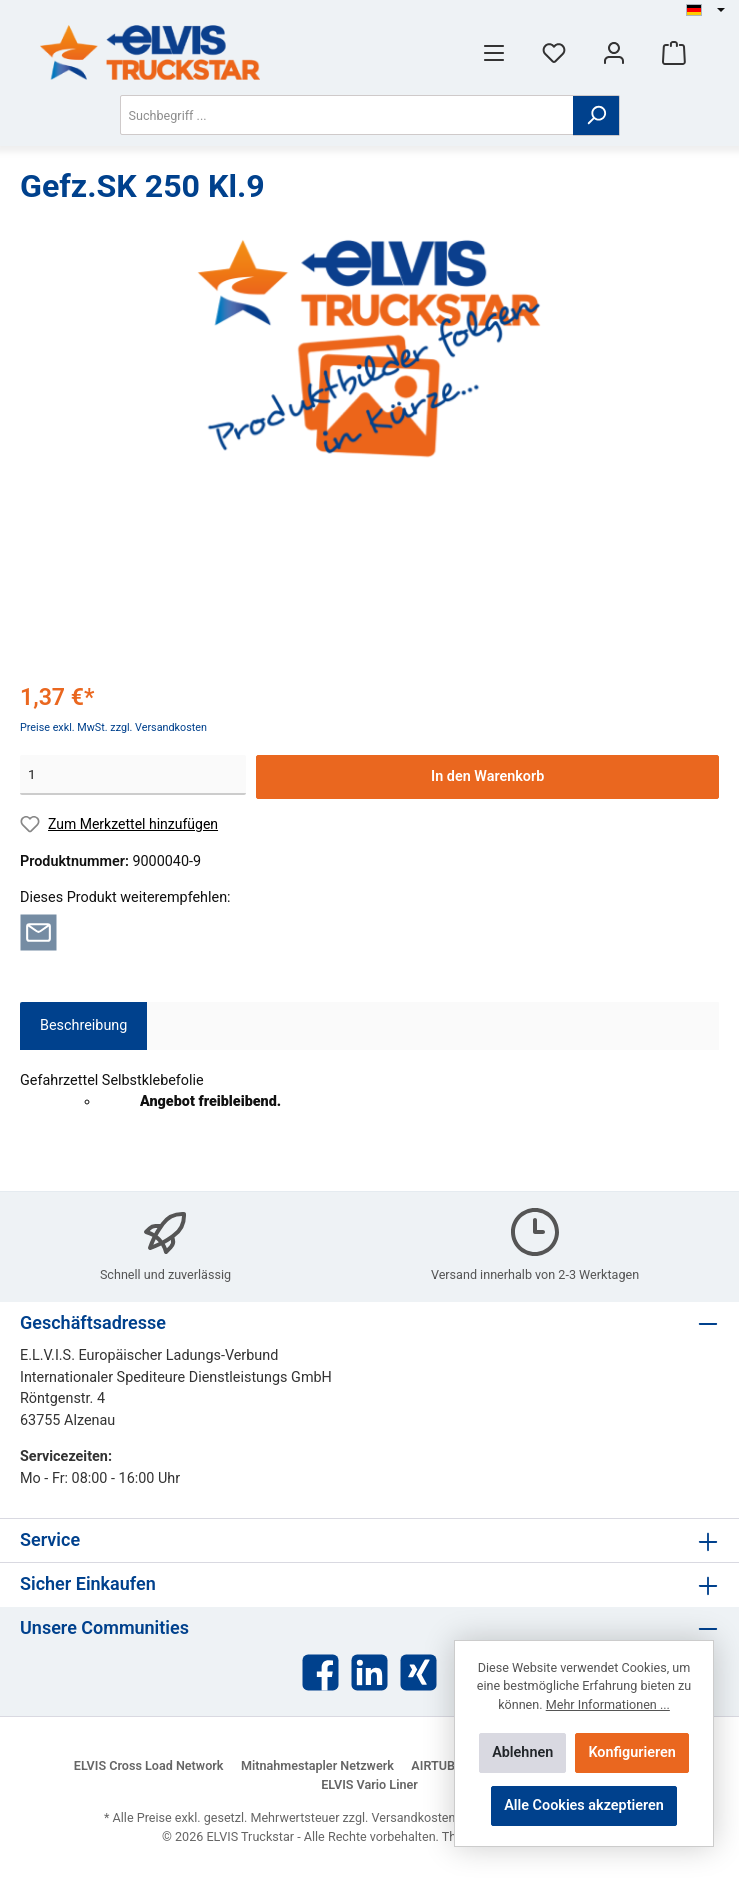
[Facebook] (320, 1672)
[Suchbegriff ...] (347, 115)
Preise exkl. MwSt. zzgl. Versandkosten (113, 727)
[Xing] (418, 1672)
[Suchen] (596, 115)
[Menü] (494, 52)
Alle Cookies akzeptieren (584, 1805)
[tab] (83, 1026)
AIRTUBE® (441, 1765)
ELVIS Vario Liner (369, 1784)
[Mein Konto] (614, 52)
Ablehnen (522, 1752)
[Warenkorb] (674, 52)
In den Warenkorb (487, 776)
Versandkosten (414, 1817)
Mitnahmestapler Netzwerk (317, 1765)
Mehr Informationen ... (608, 1704)
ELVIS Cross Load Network (149, 1765)
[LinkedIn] (369, 1672)
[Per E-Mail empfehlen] (38, 932)
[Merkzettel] (554, 52)
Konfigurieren (631, 1752)
